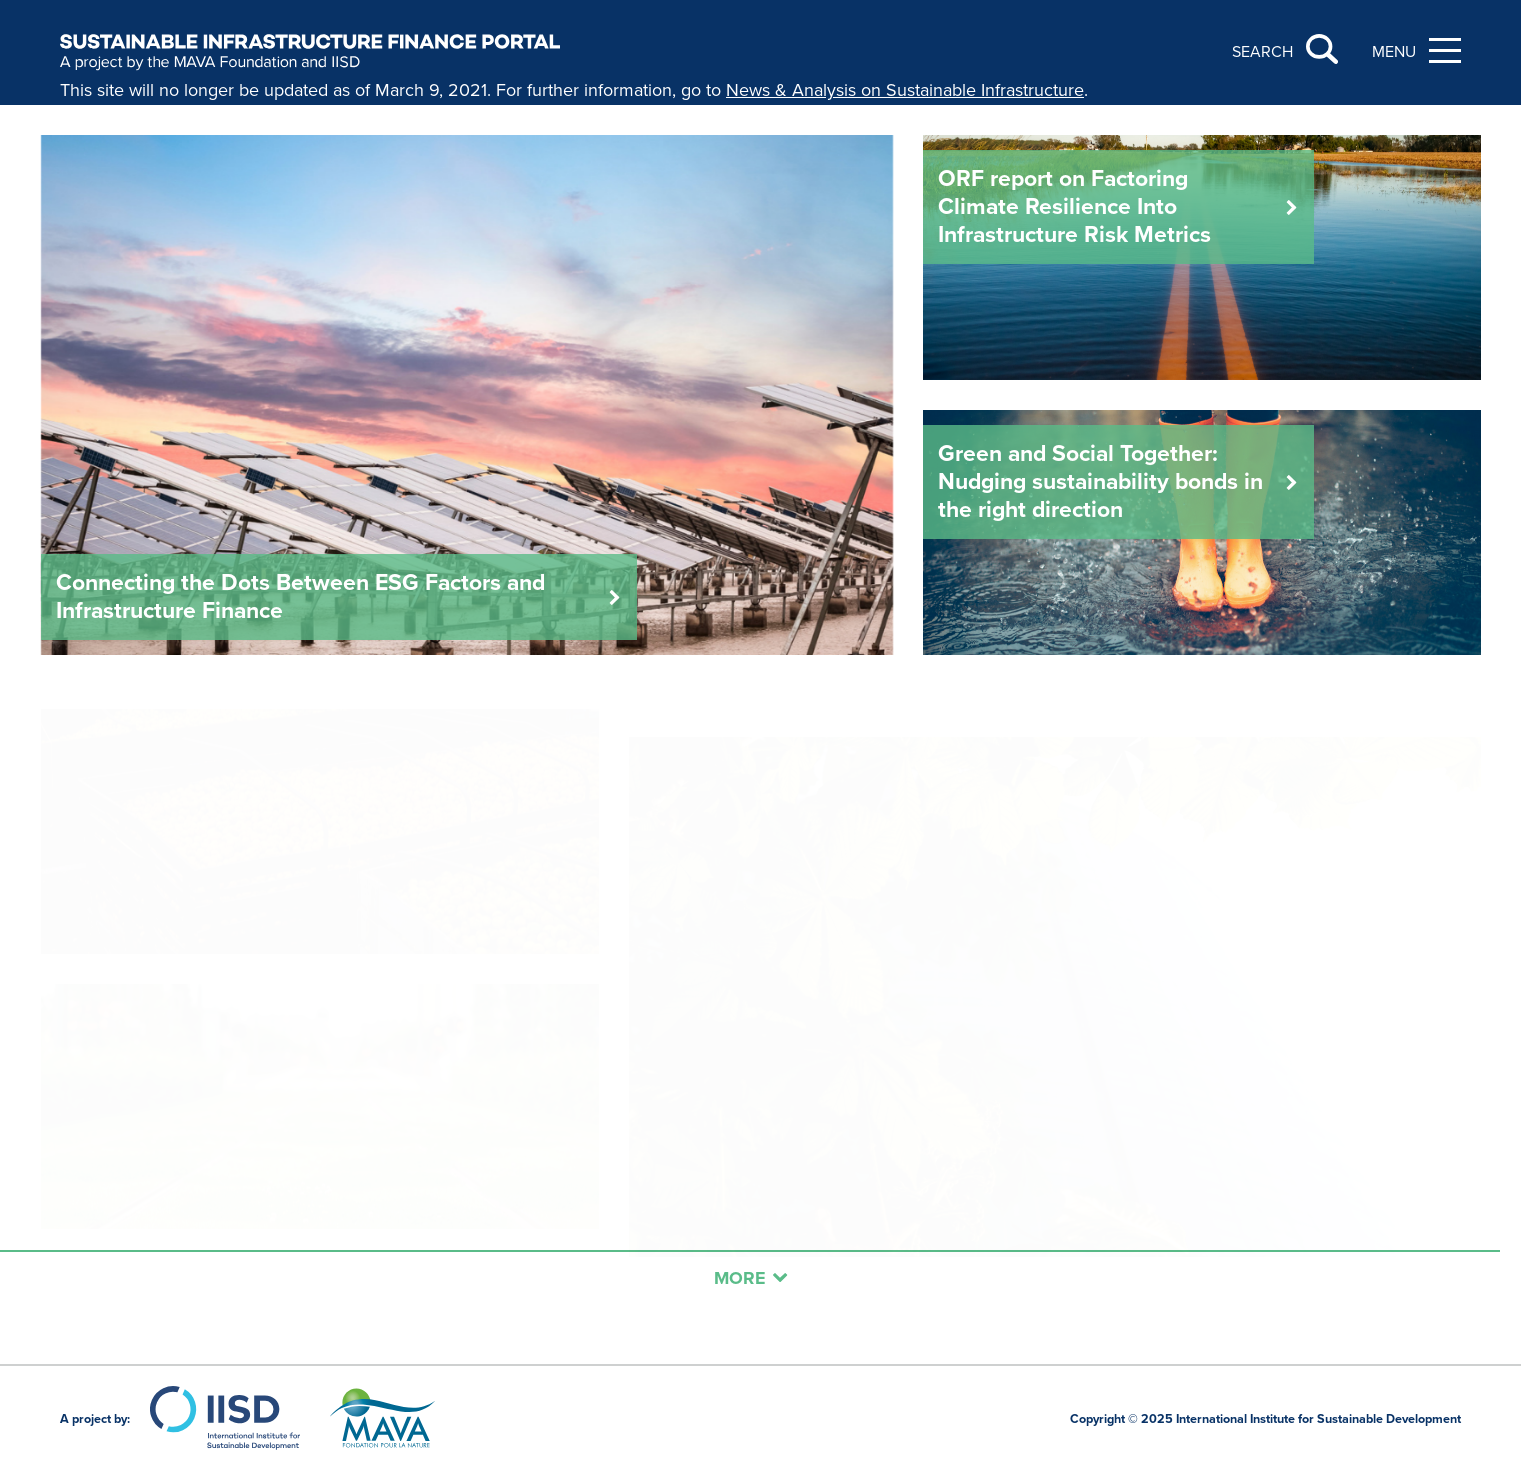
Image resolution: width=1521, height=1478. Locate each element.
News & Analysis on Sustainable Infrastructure (905, 90)
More (751, 1278)
